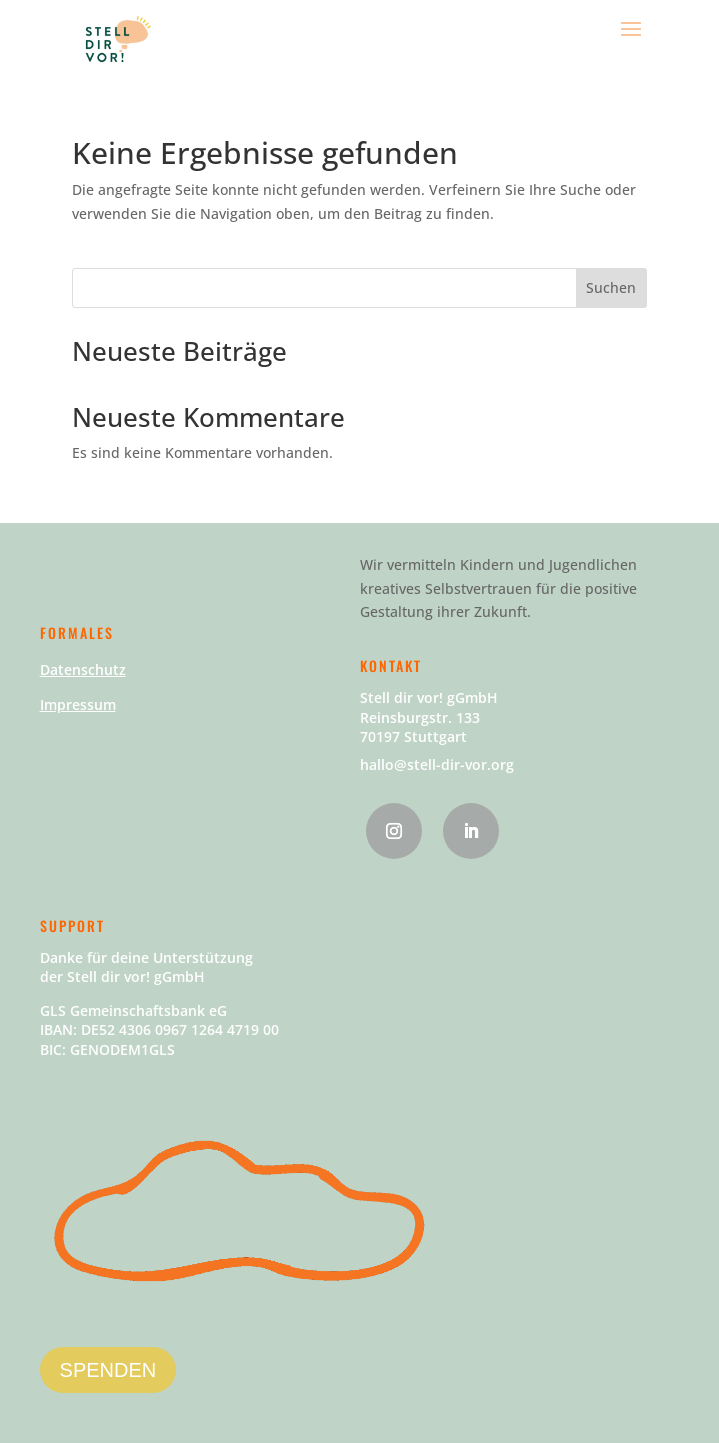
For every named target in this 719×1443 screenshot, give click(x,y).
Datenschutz (83, 669)
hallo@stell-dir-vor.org (437, 764)
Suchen (611, 287)
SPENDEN (108, 1370)
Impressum (78, 704)
